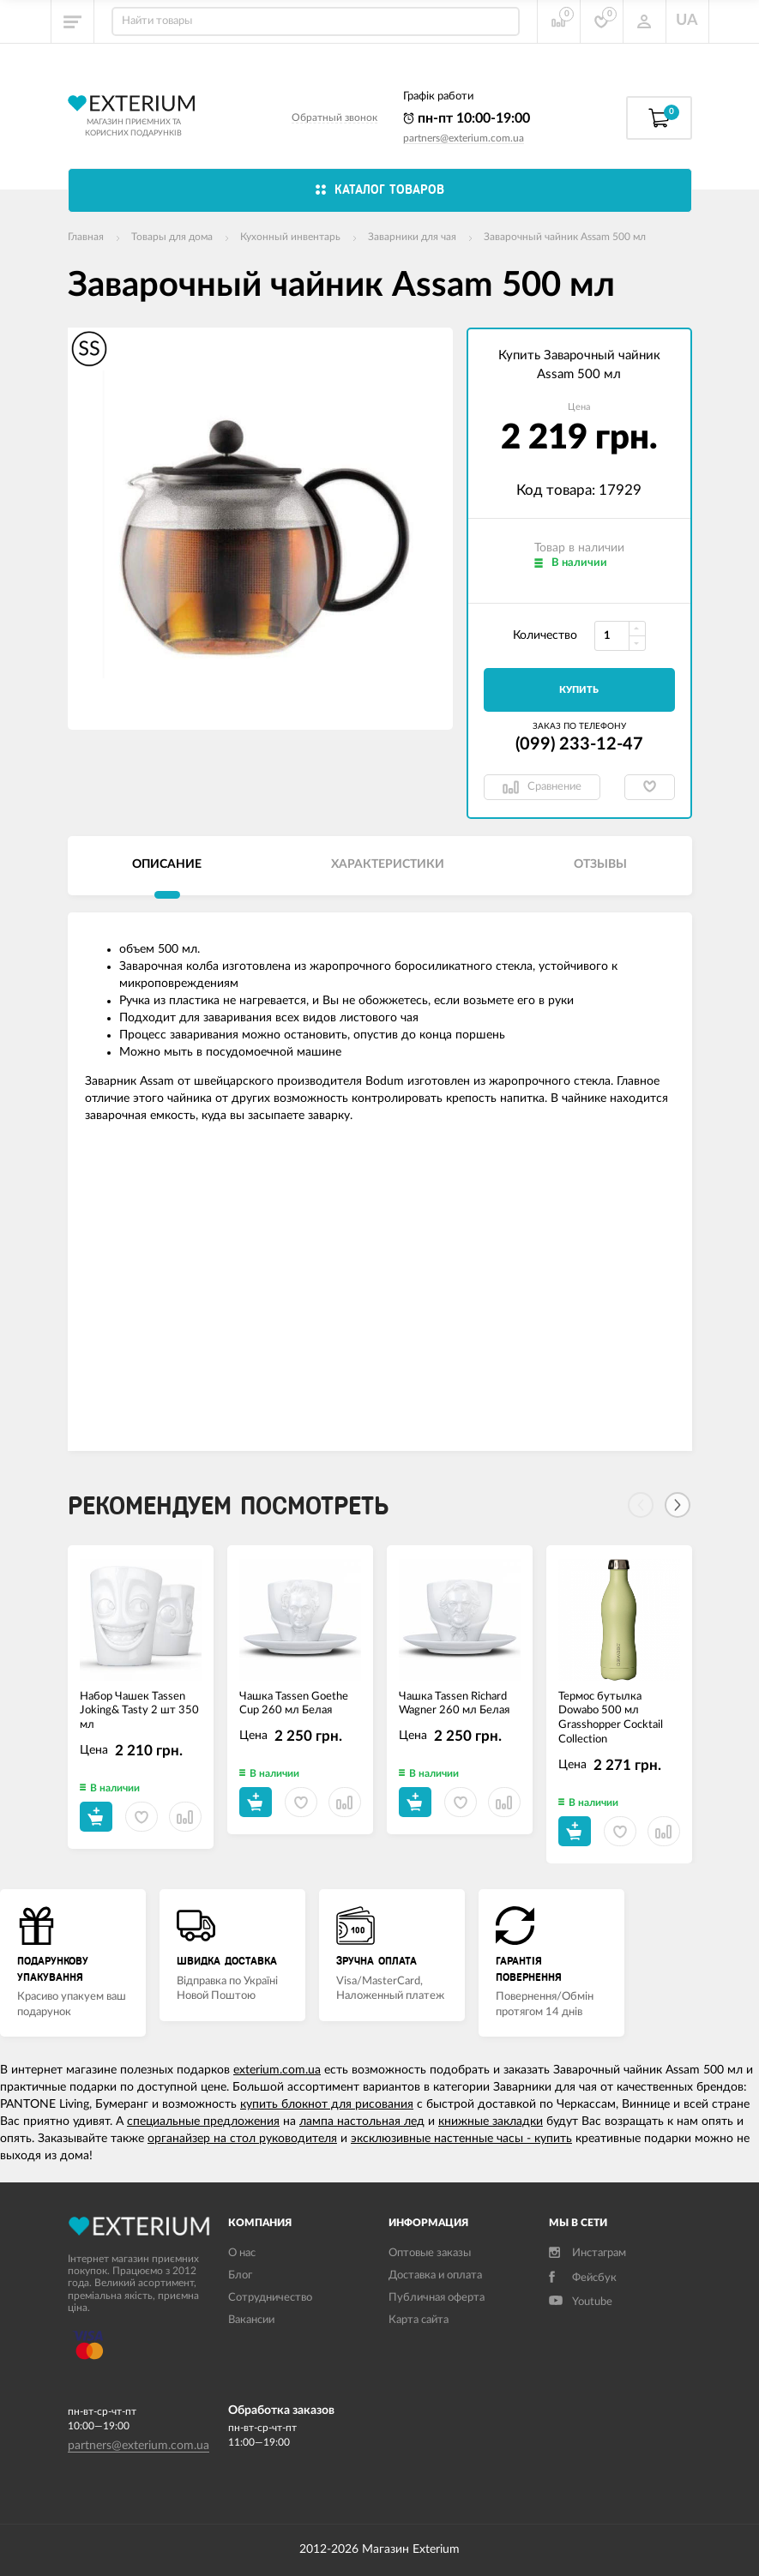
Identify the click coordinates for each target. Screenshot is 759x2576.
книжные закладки (490, 2122)
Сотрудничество (270, 2297)
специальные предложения (203, 2122)
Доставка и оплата (435, 2275)
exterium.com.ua (277, 2070)
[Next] (677, 1505)
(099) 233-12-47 (579, 744)
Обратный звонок (334, 117)
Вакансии (251, 2320)
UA (687, 20)
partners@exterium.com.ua (463, 138)
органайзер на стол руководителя (242, 2139)
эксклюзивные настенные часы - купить (461, 2139)
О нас (242, 2253)
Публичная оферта (437, 2297)
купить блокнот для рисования (326, 2104)
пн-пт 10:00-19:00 (466, 118)
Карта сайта (419, 2320)
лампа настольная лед (362, 2122)
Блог (240, 2275)
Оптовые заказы (430, 2253)
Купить (579, 690)
